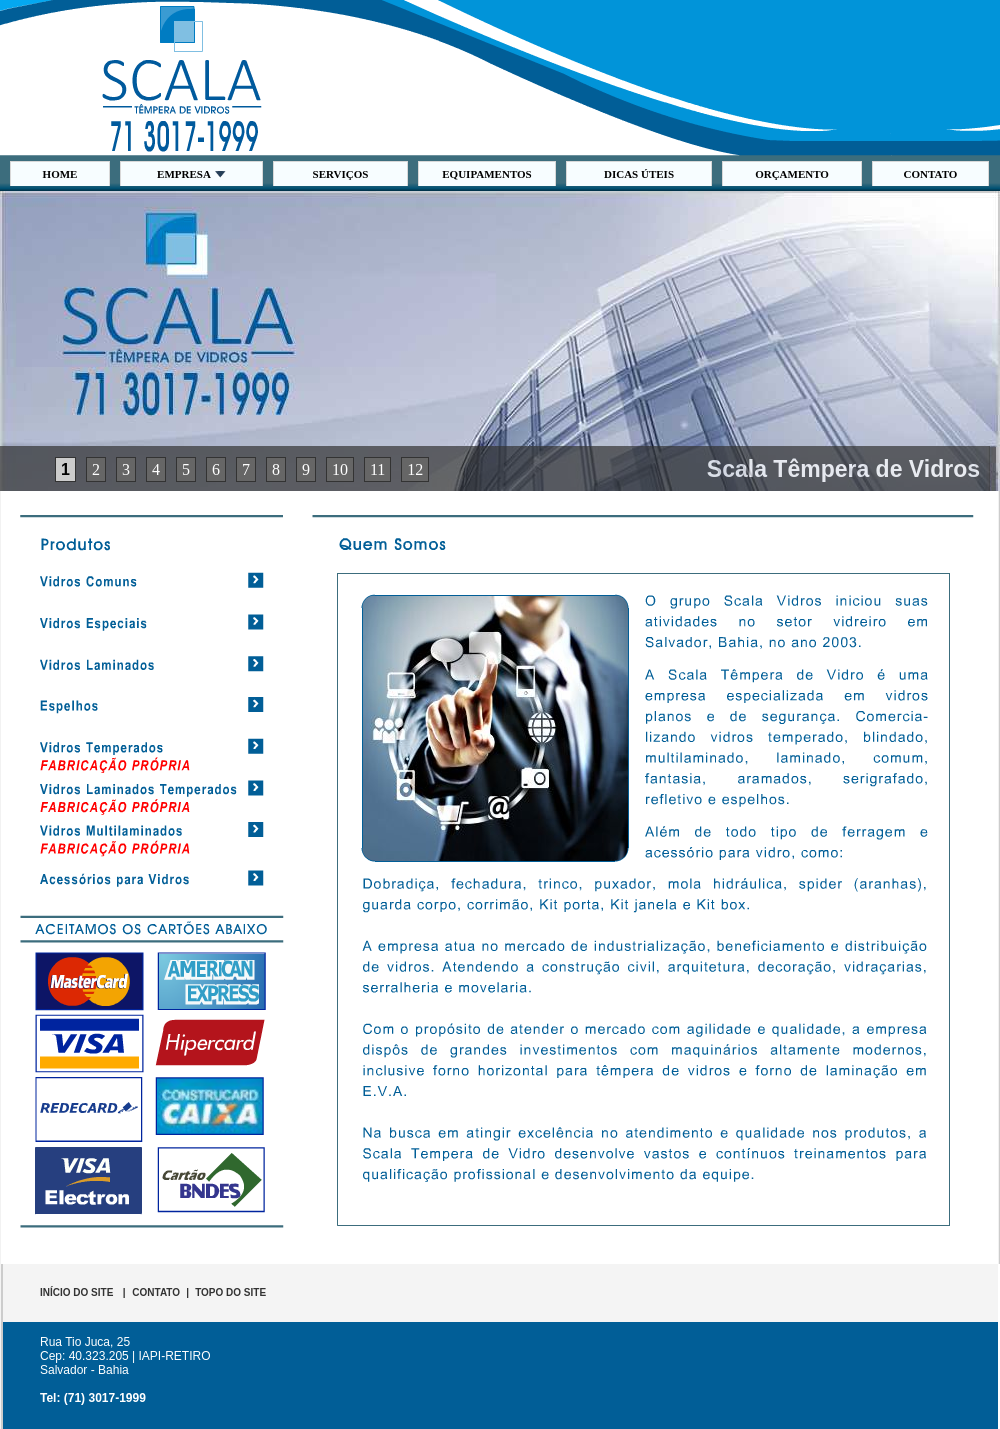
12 (415, 469)
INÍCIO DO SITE (76, 1292)
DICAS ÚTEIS (639, 174)
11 (377, 469)
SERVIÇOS (341, 174)
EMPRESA (191, 174)
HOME (60, 174)
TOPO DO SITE (230, 1292)
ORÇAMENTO (792, 174)
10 (340, 469)
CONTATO (931, 174)
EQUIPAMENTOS (486, 174)
